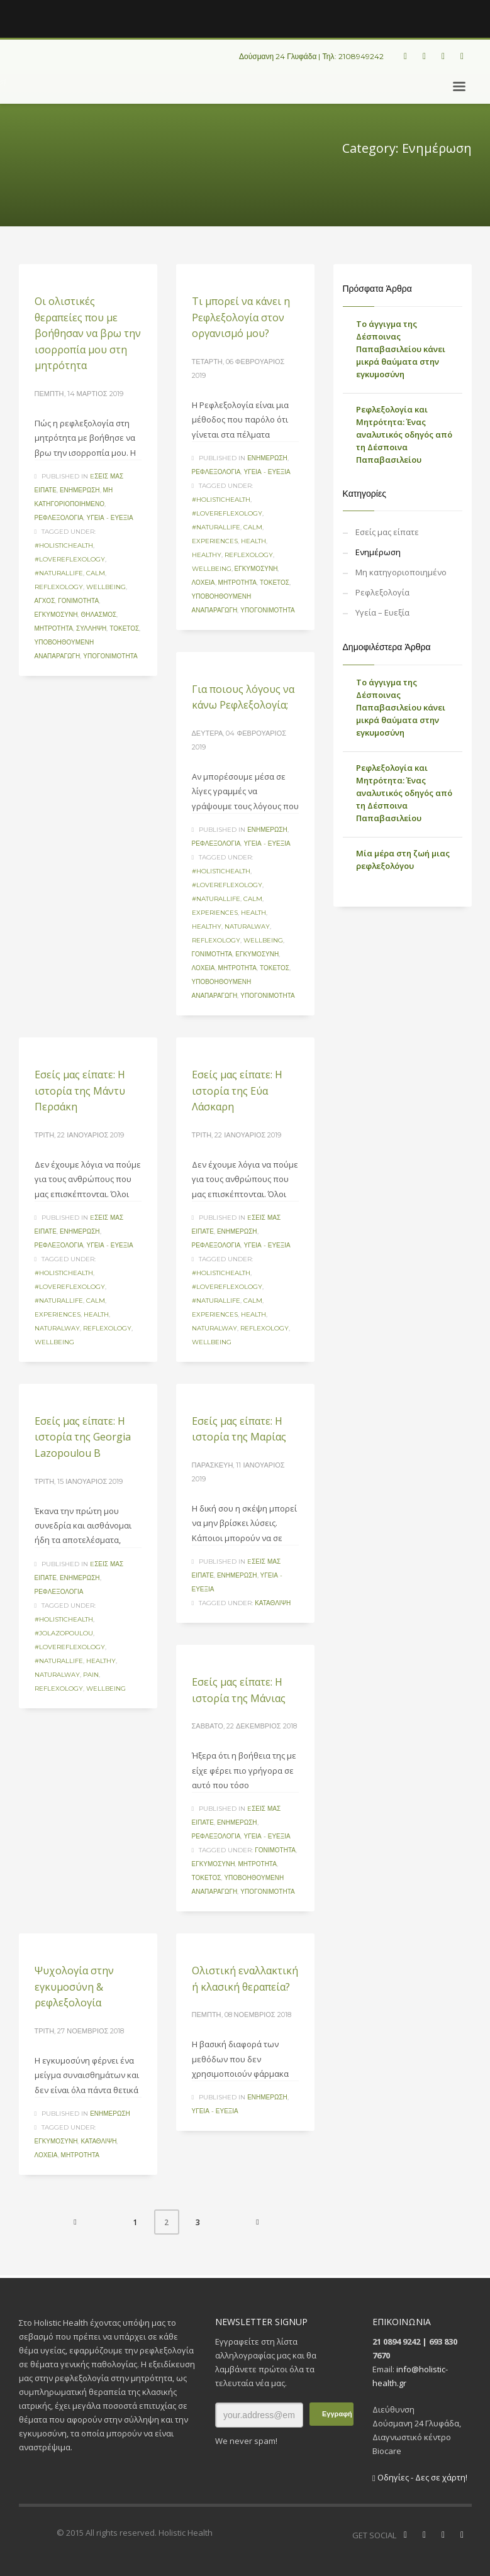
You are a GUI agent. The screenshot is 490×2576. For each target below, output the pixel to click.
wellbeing (106, 587)
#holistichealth (64, 545)
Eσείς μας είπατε (387, 532)
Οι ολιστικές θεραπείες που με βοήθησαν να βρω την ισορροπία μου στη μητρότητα (88, 333)
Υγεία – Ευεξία (382, 612)
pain (91, 1675)
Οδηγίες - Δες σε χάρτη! (419, 2477)
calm (95, 573)
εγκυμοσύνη (56, 615)
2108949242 (361, 56)
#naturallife (59, 573)
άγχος (45, 601)
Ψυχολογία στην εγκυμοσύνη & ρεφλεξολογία (74, 1986)
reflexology (59, 587)
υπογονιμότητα (110, 656)
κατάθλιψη (273, 1603)
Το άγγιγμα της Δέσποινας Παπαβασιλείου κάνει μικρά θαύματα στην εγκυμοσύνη (400, 349)
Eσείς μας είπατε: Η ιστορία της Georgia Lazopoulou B (83, 1437)
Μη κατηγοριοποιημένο (401, 572)
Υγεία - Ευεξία (109, 518)
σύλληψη (91, 628)
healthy (206, 555)
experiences (215, 541)
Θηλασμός (98, 615)
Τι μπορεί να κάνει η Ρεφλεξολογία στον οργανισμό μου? (241, 317)
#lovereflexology (70, 559)
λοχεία (203, 582)
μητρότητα (54, 628)
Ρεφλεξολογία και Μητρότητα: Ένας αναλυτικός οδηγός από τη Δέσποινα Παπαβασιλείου (404, 434)
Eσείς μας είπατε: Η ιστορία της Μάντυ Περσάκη (80, 1091)
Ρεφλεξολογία (59, 518)
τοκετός (124, 628)
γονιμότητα (78, 601)
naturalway (247, 926)
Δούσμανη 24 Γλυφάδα (277, 56)
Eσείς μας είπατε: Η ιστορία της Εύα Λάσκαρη (237, 1091)
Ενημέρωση (80, 490)
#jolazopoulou (64, 1633)
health (253, 541)
